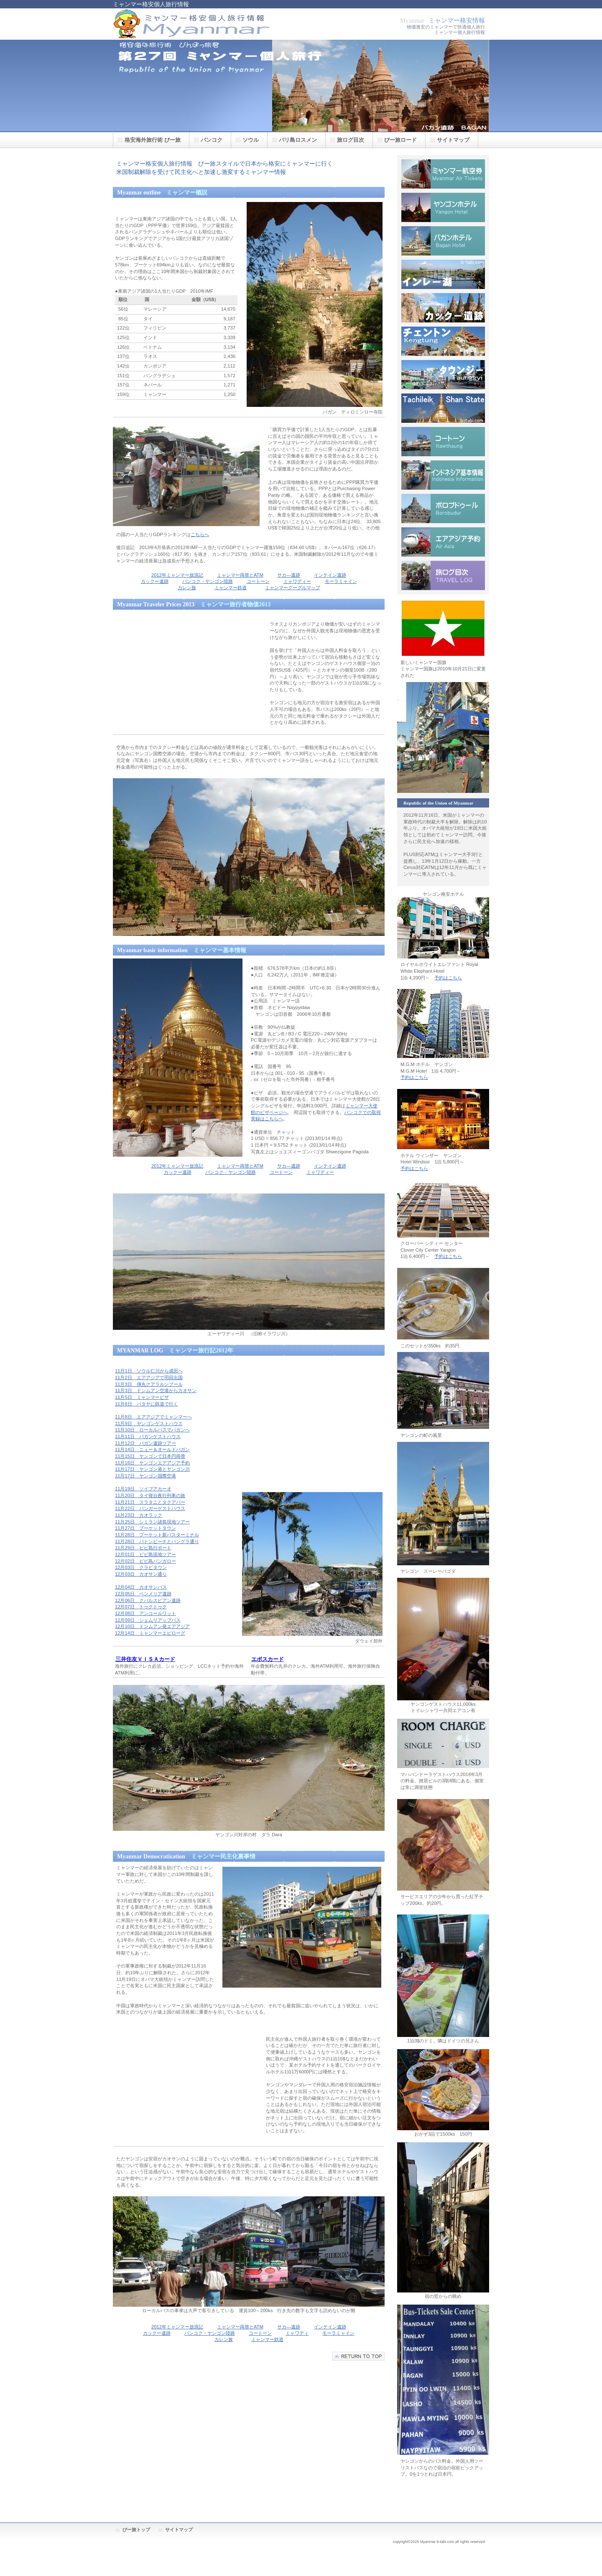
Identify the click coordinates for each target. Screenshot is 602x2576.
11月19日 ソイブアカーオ (143, 1488)
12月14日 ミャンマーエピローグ (150, 1633)
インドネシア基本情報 (443, 475)
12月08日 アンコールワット (145, 1613)
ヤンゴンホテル (443, 207)
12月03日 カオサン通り (141, 1574)
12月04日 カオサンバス (141, 1587)
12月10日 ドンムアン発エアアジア (152, 1626)
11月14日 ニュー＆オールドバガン (152, 1449)
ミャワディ (297, 2333)
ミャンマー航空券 (443, 174)
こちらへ (200, 534)
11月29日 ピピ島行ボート (143, 1547)
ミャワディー (297, 581)
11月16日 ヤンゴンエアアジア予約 (152, 1462)
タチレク (443, 408)
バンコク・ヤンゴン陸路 (207, 581)
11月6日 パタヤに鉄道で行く (146, 1403)
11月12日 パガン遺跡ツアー (145, 1443)
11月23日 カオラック (138, 1515)
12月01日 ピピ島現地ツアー (145, 1554)
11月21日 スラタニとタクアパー (150, 1502)
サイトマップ (179, 2529)
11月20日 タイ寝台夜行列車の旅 (150, 1495)
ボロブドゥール (443, 508)
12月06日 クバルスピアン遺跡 (148, 1600)
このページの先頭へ (358, 2356)
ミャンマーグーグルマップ (292, 587)
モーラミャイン (341, 581)
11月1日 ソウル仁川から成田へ (149, 1370)
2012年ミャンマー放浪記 (177, 575)
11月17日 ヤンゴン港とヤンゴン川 (152, 1469)
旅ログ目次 (443, 575)
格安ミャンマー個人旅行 (196, 24)
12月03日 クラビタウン (141, 1567)
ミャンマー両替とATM (240, 575)
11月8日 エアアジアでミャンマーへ (153, 1416)
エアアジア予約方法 (443, 542)
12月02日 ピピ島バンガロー (145, 1561)
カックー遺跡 (154, 581)
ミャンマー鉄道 (230, 587)
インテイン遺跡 (330, 575)
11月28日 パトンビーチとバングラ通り (157, 1541)
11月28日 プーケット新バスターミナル (157, 1534)
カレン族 (187, 587)
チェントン (443, 341)
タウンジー (443, 374)
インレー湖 (443, 274)
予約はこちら (448, 977)
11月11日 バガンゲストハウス (148, 1436)
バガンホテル (443, 241)
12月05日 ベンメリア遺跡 (143, 1593)
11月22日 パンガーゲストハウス (150, 1508)
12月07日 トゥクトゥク (141, 1606)
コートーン (258, 581)
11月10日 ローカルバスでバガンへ (152, 1429)
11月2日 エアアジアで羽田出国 (149, 1377)
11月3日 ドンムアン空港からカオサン (155, 1390)
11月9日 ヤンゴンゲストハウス (149, 1423)
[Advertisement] (185, 672)
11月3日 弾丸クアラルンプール (149, 1384)
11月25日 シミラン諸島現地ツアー (152, 1521)
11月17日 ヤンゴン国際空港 (145, 1475)
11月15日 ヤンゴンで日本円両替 (150, 1456)
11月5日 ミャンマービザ (142, 1397)
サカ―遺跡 (288, 575)
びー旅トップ (136, 2529)
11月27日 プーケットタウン (145, 1528)
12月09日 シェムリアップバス (148, 1620)
